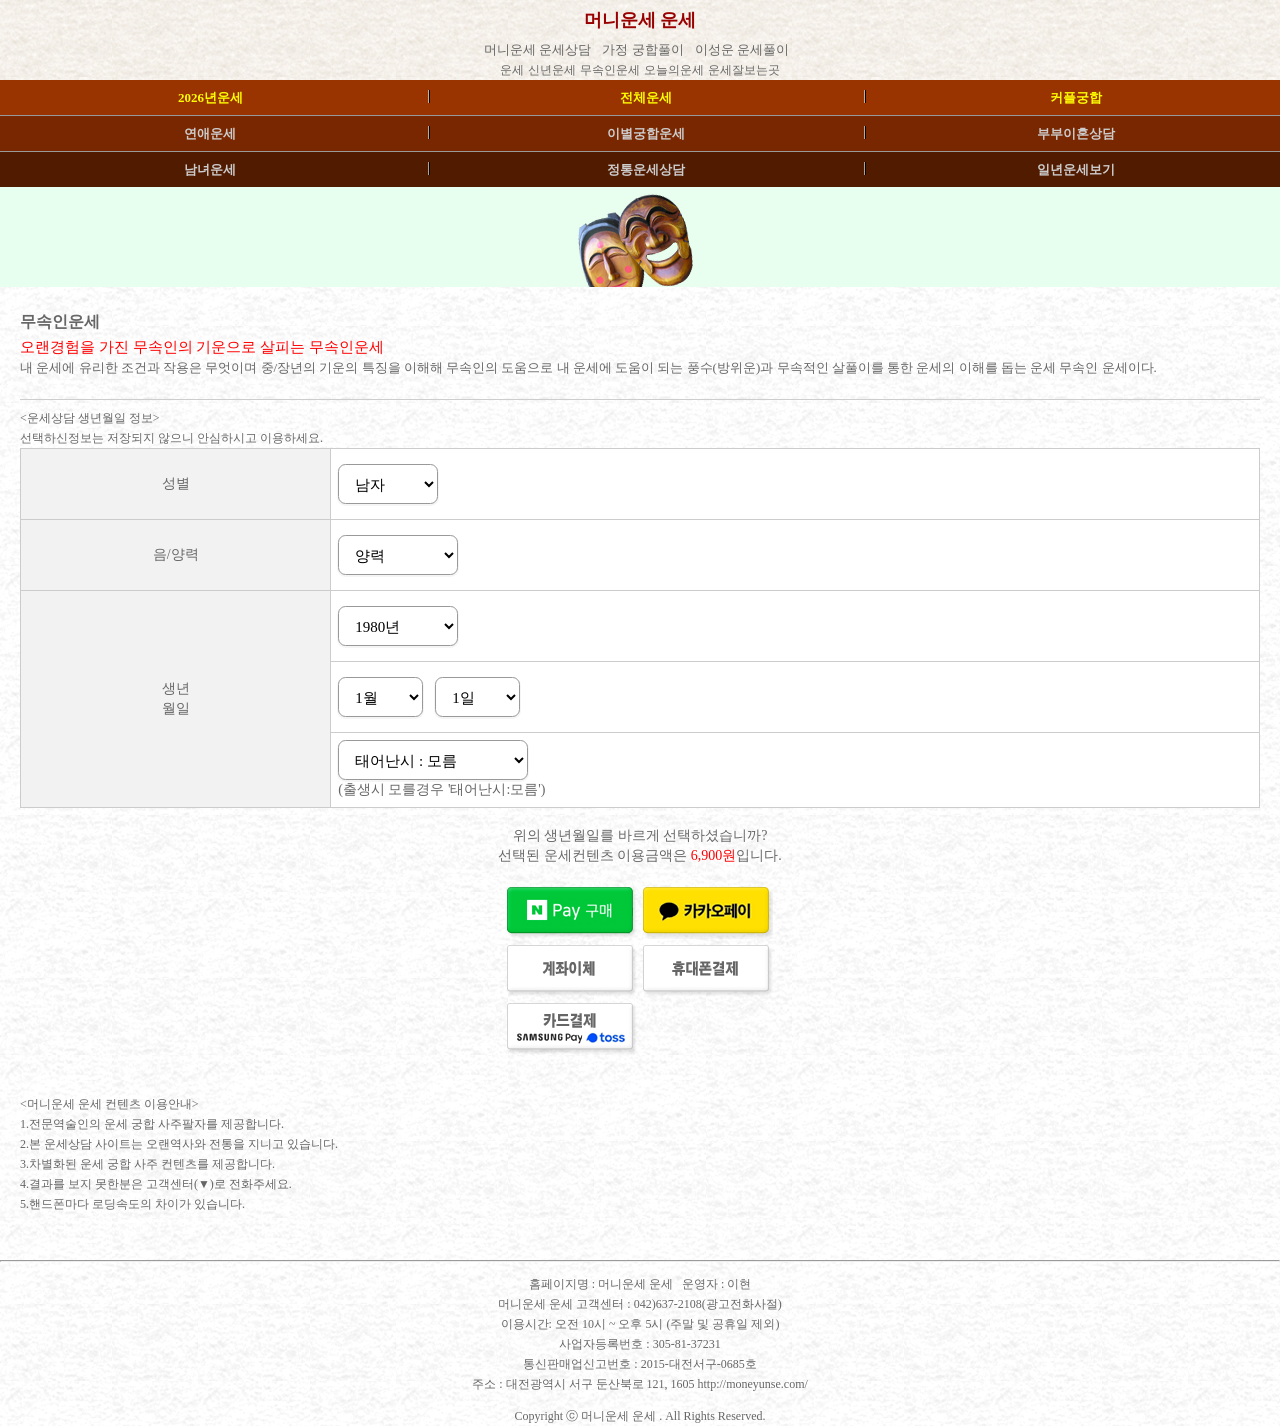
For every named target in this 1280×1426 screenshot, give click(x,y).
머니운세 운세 (635, 1284)
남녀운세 (210, 169)
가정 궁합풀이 (644, 49)
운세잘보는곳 (744, 70)
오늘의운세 (674, 70)
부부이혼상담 (1076, 133)
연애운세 (210, 133)
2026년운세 (210, 97)
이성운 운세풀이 (744, 49)
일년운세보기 (1076, 169)
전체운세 (646, 97)
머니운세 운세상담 (539, 49)
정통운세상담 (646, 169)
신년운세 (552, 70)
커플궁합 (1076, 97)
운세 (512, 70)
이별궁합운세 (646, 133)
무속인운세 (610, 70)
